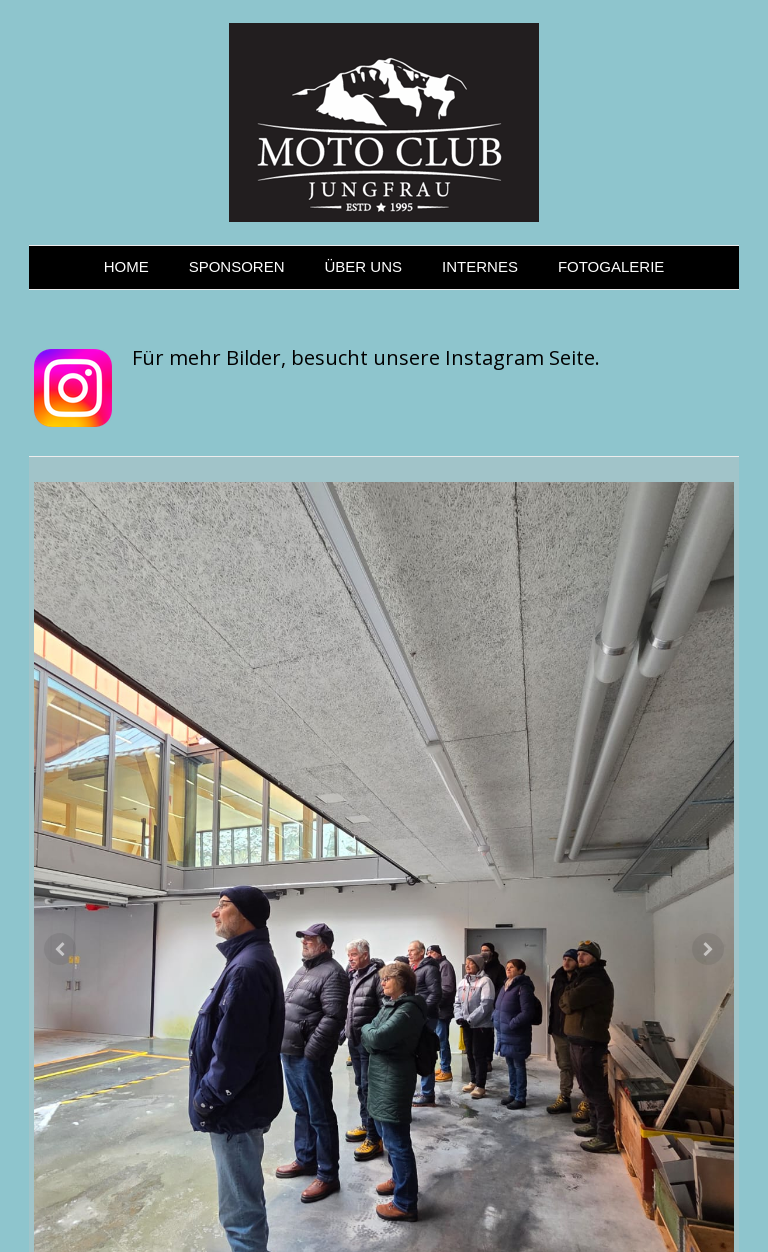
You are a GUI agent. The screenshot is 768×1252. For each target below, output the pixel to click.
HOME (126, 266)
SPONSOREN (237, 266)
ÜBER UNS (364, 266)
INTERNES (480, 266)
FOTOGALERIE (611, 266)
